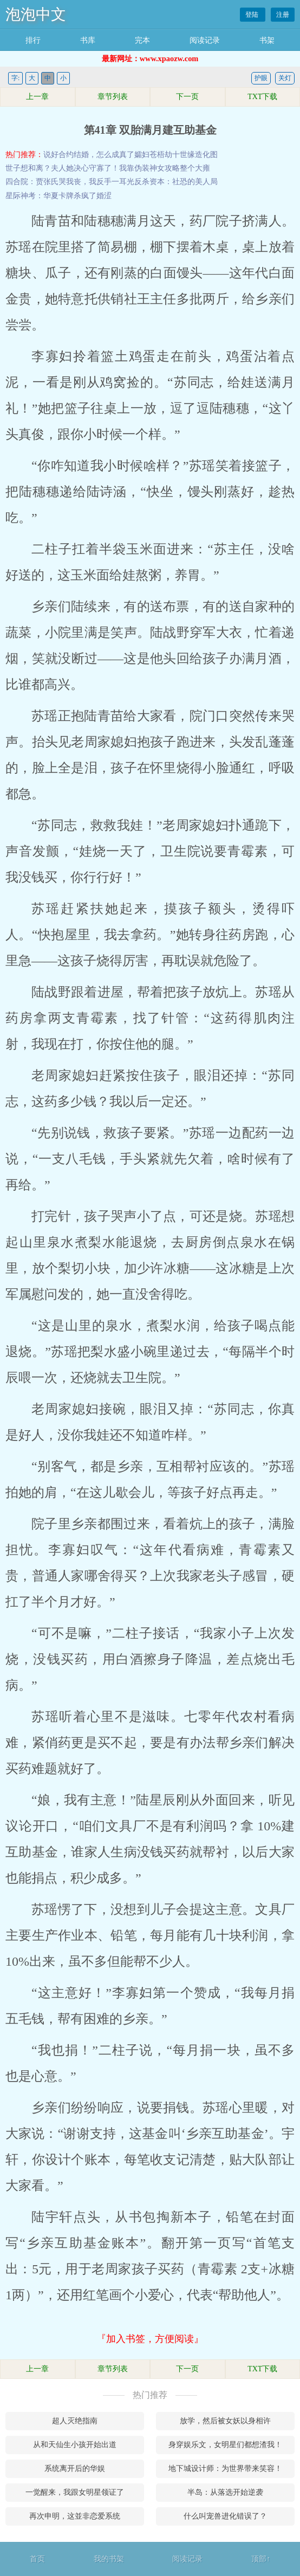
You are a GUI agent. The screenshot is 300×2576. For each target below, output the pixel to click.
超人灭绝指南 (74, 2421)
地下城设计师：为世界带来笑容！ (225, 2468)
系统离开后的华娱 (74, 2468)
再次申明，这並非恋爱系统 (74, 2516)
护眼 (261, 78)
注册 (282, 14)
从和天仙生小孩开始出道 (74, 2445)
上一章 (37, 97)
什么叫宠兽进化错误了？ (225, 2516)
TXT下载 (262, 97)
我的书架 (109, 2559)
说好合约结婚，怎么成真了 (88, 155)
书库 (87, 40)
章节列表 (112, 97)
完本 (142, 40)
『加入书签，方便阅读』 (150, 2338)
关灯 (284, 78)
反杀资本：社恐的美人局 (176, 182)
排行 (33, 40)
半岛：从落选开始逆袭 (225, 2492)
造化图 (206, 155)
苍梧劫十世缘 (172, 155)
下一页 (187, 97)
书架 (267, 40)
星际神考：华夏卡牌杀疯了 (50, 196)
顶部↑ (260, 2559)
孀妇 (141, 155)
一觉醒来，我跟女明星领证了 (74, 2492)
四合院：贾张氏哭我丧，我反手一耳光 (69, 182)
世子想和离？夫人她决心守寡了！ (62, 168)
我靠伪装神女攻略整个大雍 (164, 168)
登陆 (252, 14)
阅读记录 (205, 40)
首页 (37, 2559)
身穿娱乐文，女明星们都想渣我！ (225, 2445)
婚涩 (104, 196)
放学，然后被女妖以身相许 (225, 2421)
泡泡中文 (35, 14)
